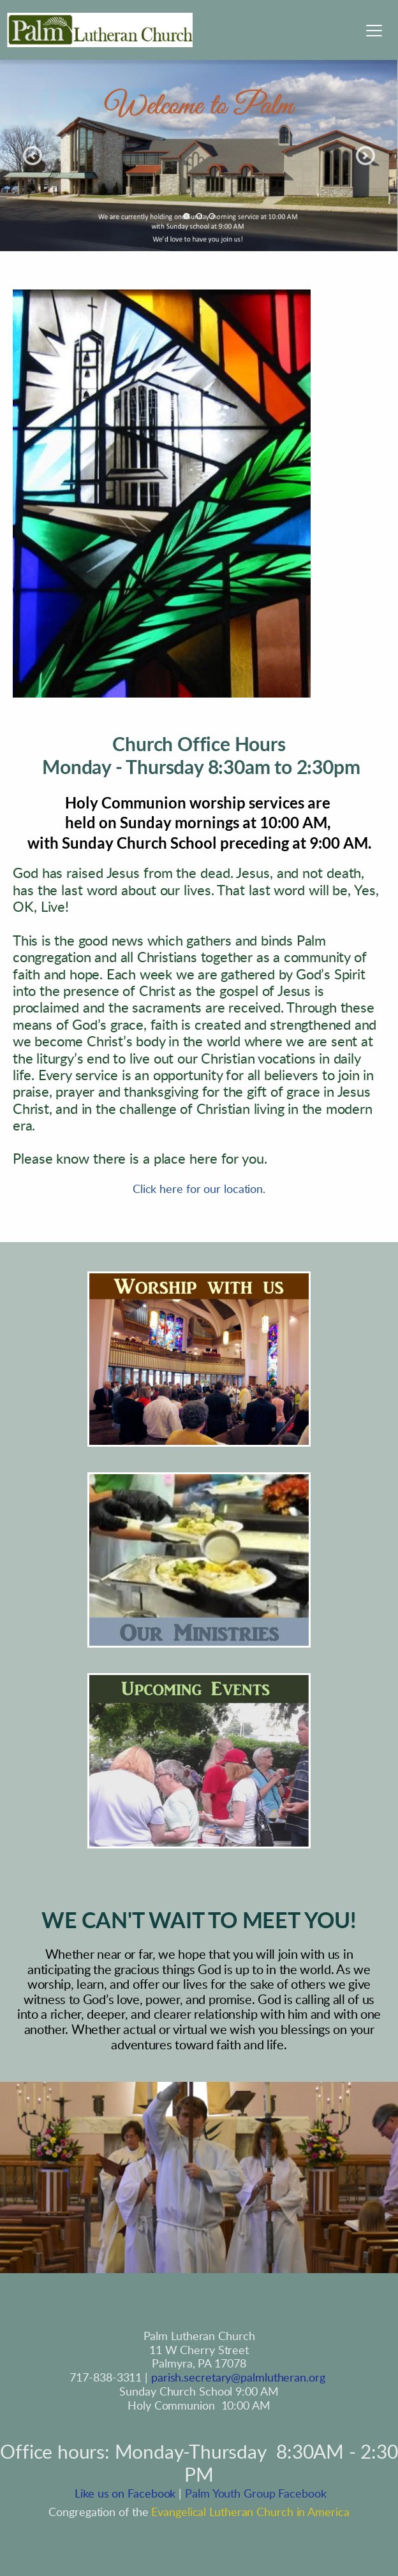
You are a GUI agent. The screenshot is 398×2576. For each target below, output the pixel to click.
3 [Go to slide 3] (212, 216)
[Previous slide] (32, 155)
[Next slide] (365, 155)
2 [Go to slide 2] (199, 216)
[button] (374, 30)
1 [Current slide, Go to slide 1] (186, 216)
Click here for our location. (199, 1190)
